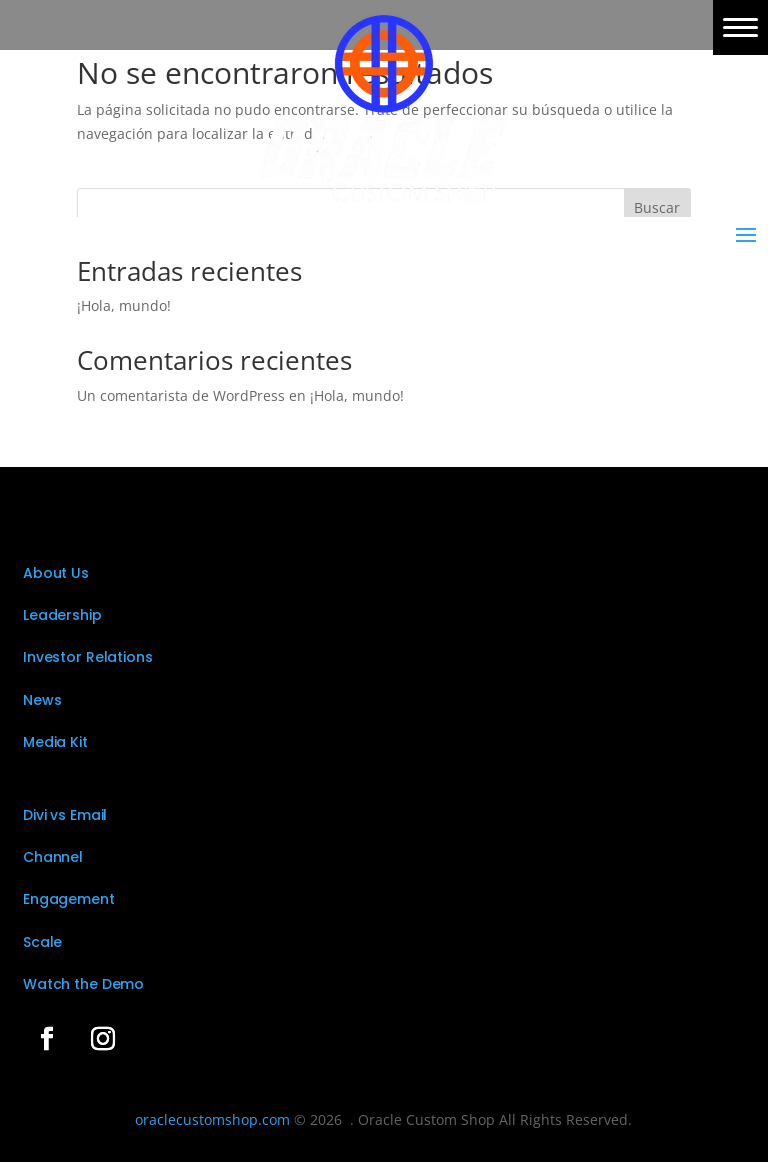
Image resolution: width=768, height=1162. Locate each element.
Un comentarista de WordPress (181, 395)
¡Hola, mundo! (124, 305)
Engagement (69, 899)
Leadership (62, 615)
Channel (53, 857)
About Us (56, 573)
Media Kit (55, 742)
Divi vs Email (65, 815)
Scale (42, 942)
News (42, 700)
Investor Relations (87, 657)
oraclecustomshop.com (212, 1119)
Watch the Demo (83, 984)
